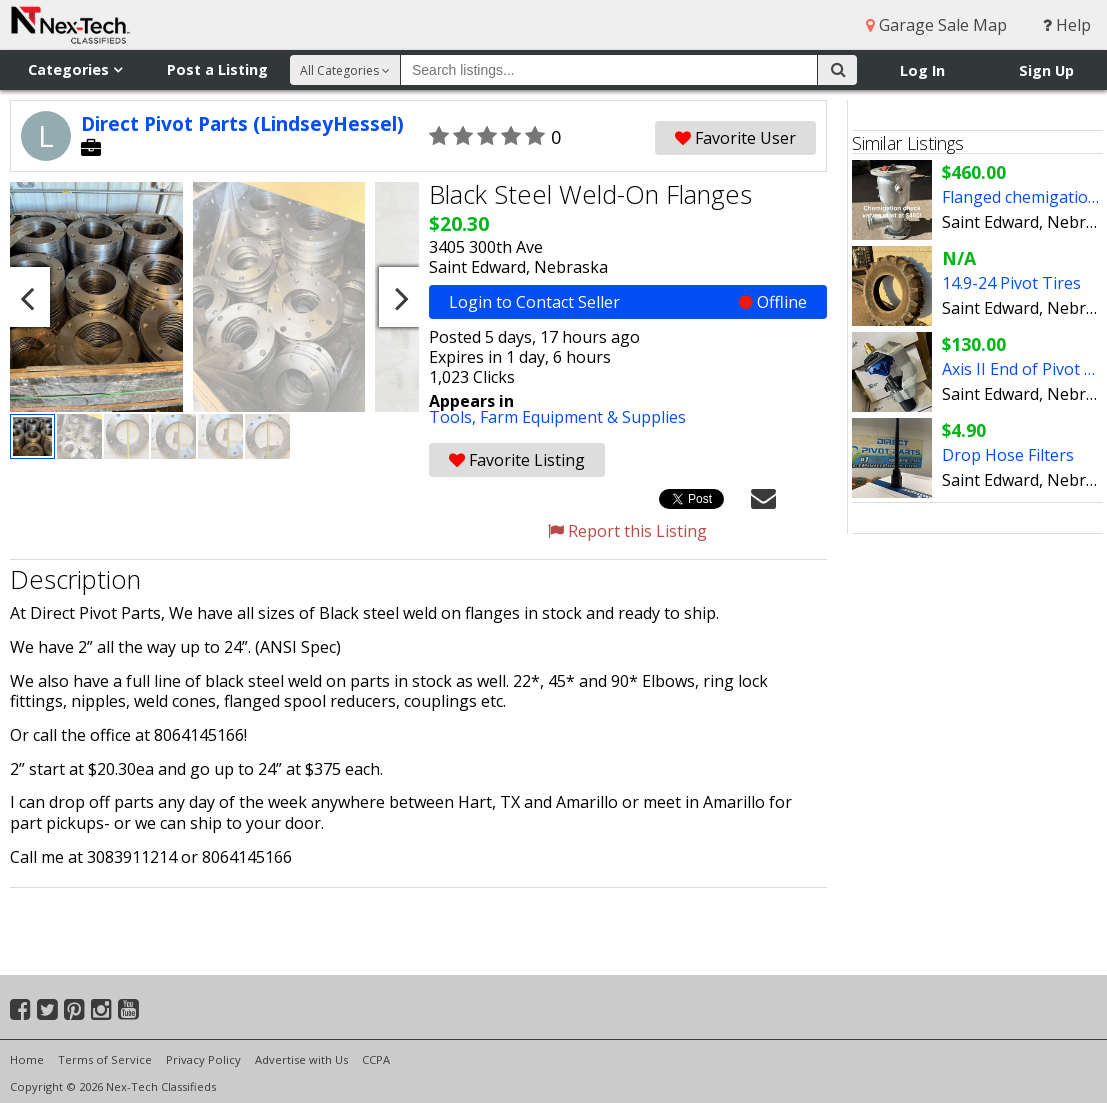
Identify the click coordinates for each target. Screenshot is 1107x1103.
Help (1067, 25)
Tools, (454, 417)
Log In (922, 70)
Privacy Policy (203, 1059)
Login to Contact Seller (628, 302)
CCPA (376, 1059)
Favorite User (735, 138)
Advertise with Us (301, 1059)
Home (27, 1059)
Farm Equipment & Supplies (583, 417)
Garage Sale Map (936, 25)
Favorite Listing (517, 460)
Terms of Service (105, 1059)
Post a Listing (217, 69)
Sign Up (1046, 70)
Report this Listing (627, 531)
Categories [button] (75, 69)
